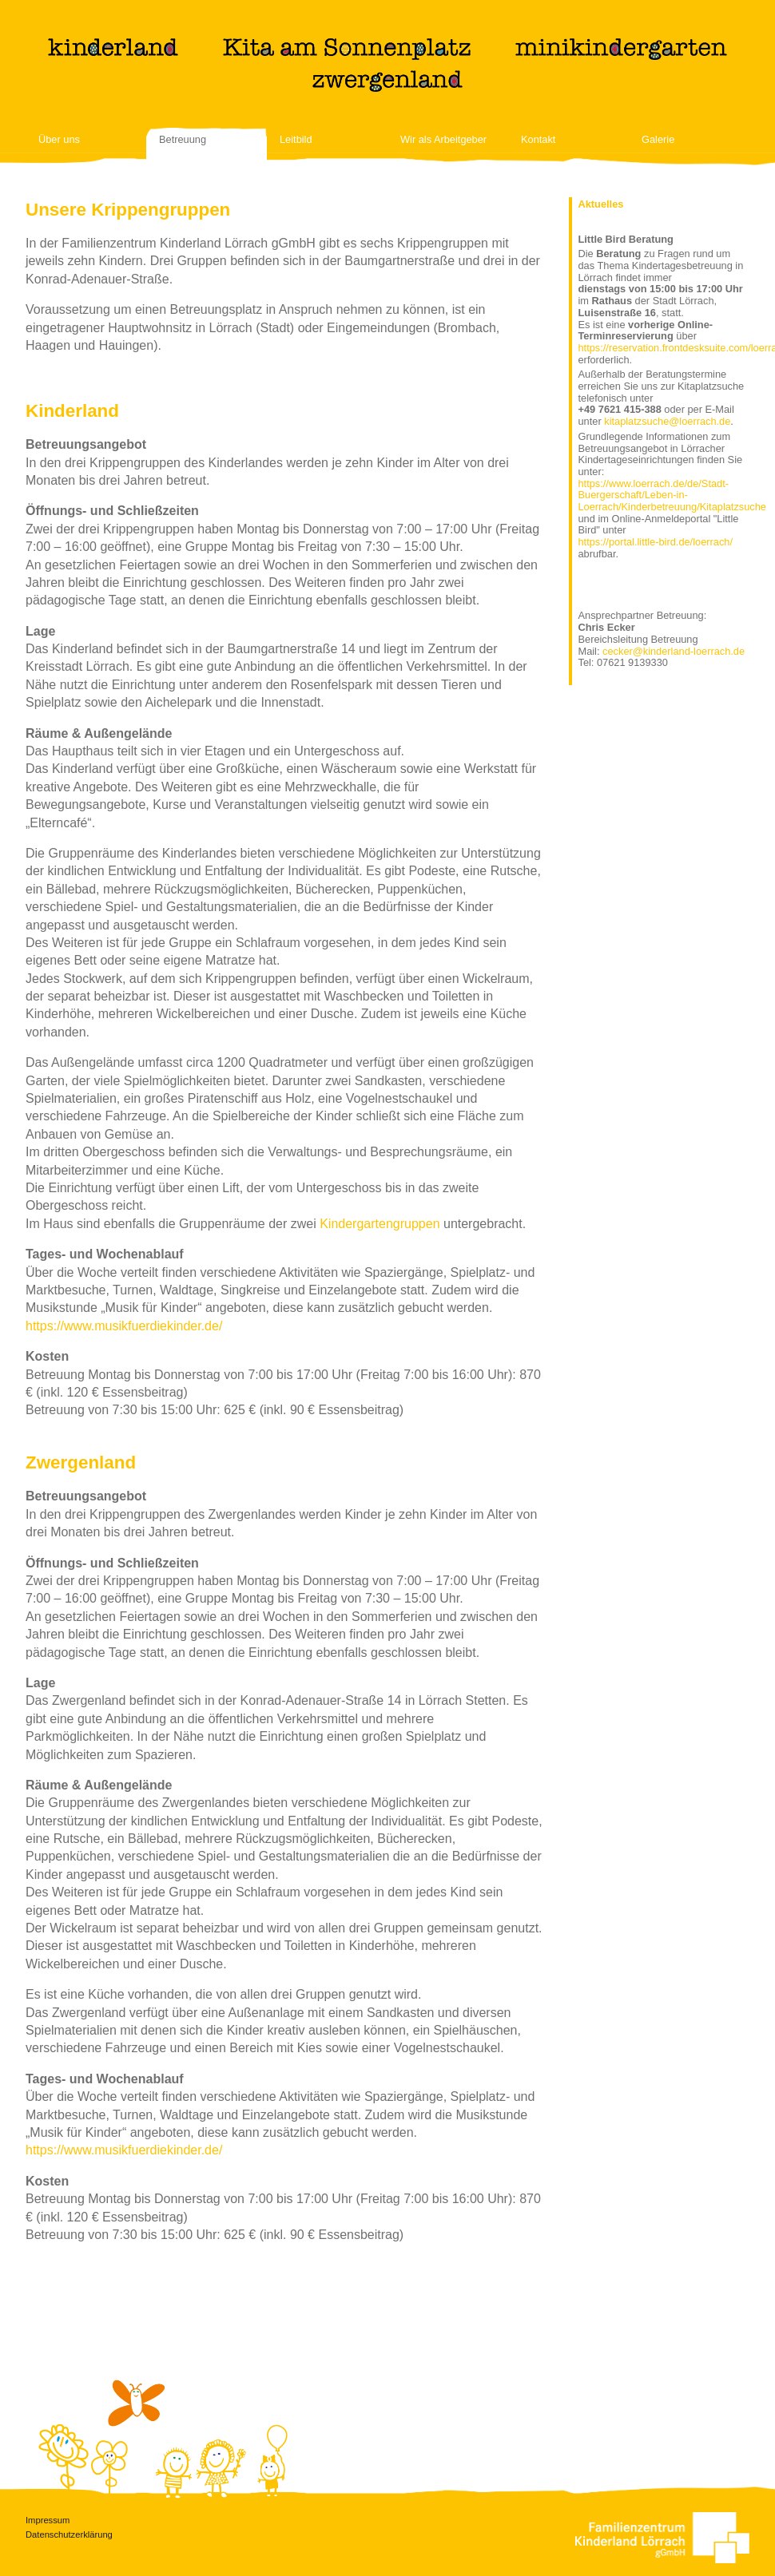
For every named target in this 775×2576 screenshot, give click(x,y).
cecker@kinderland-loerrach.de (673, 651)
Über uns (59, 139)
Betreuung (182, 139)
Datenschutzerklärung (69, 2534)
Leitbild (296, 139)
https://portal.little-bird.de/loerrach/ (655, 542)
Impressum (48, 2520)
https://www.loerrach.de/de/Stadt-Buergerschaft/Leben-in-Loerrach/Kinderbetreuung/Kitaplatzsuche (672, 495)
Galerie (658, 139)
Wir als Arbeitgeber (443, 139)
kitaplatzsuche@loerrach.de (667, 421)
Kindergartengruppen (379, 1224)
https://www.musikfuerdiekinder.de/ (124, 1326)
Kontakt (538, 139)
